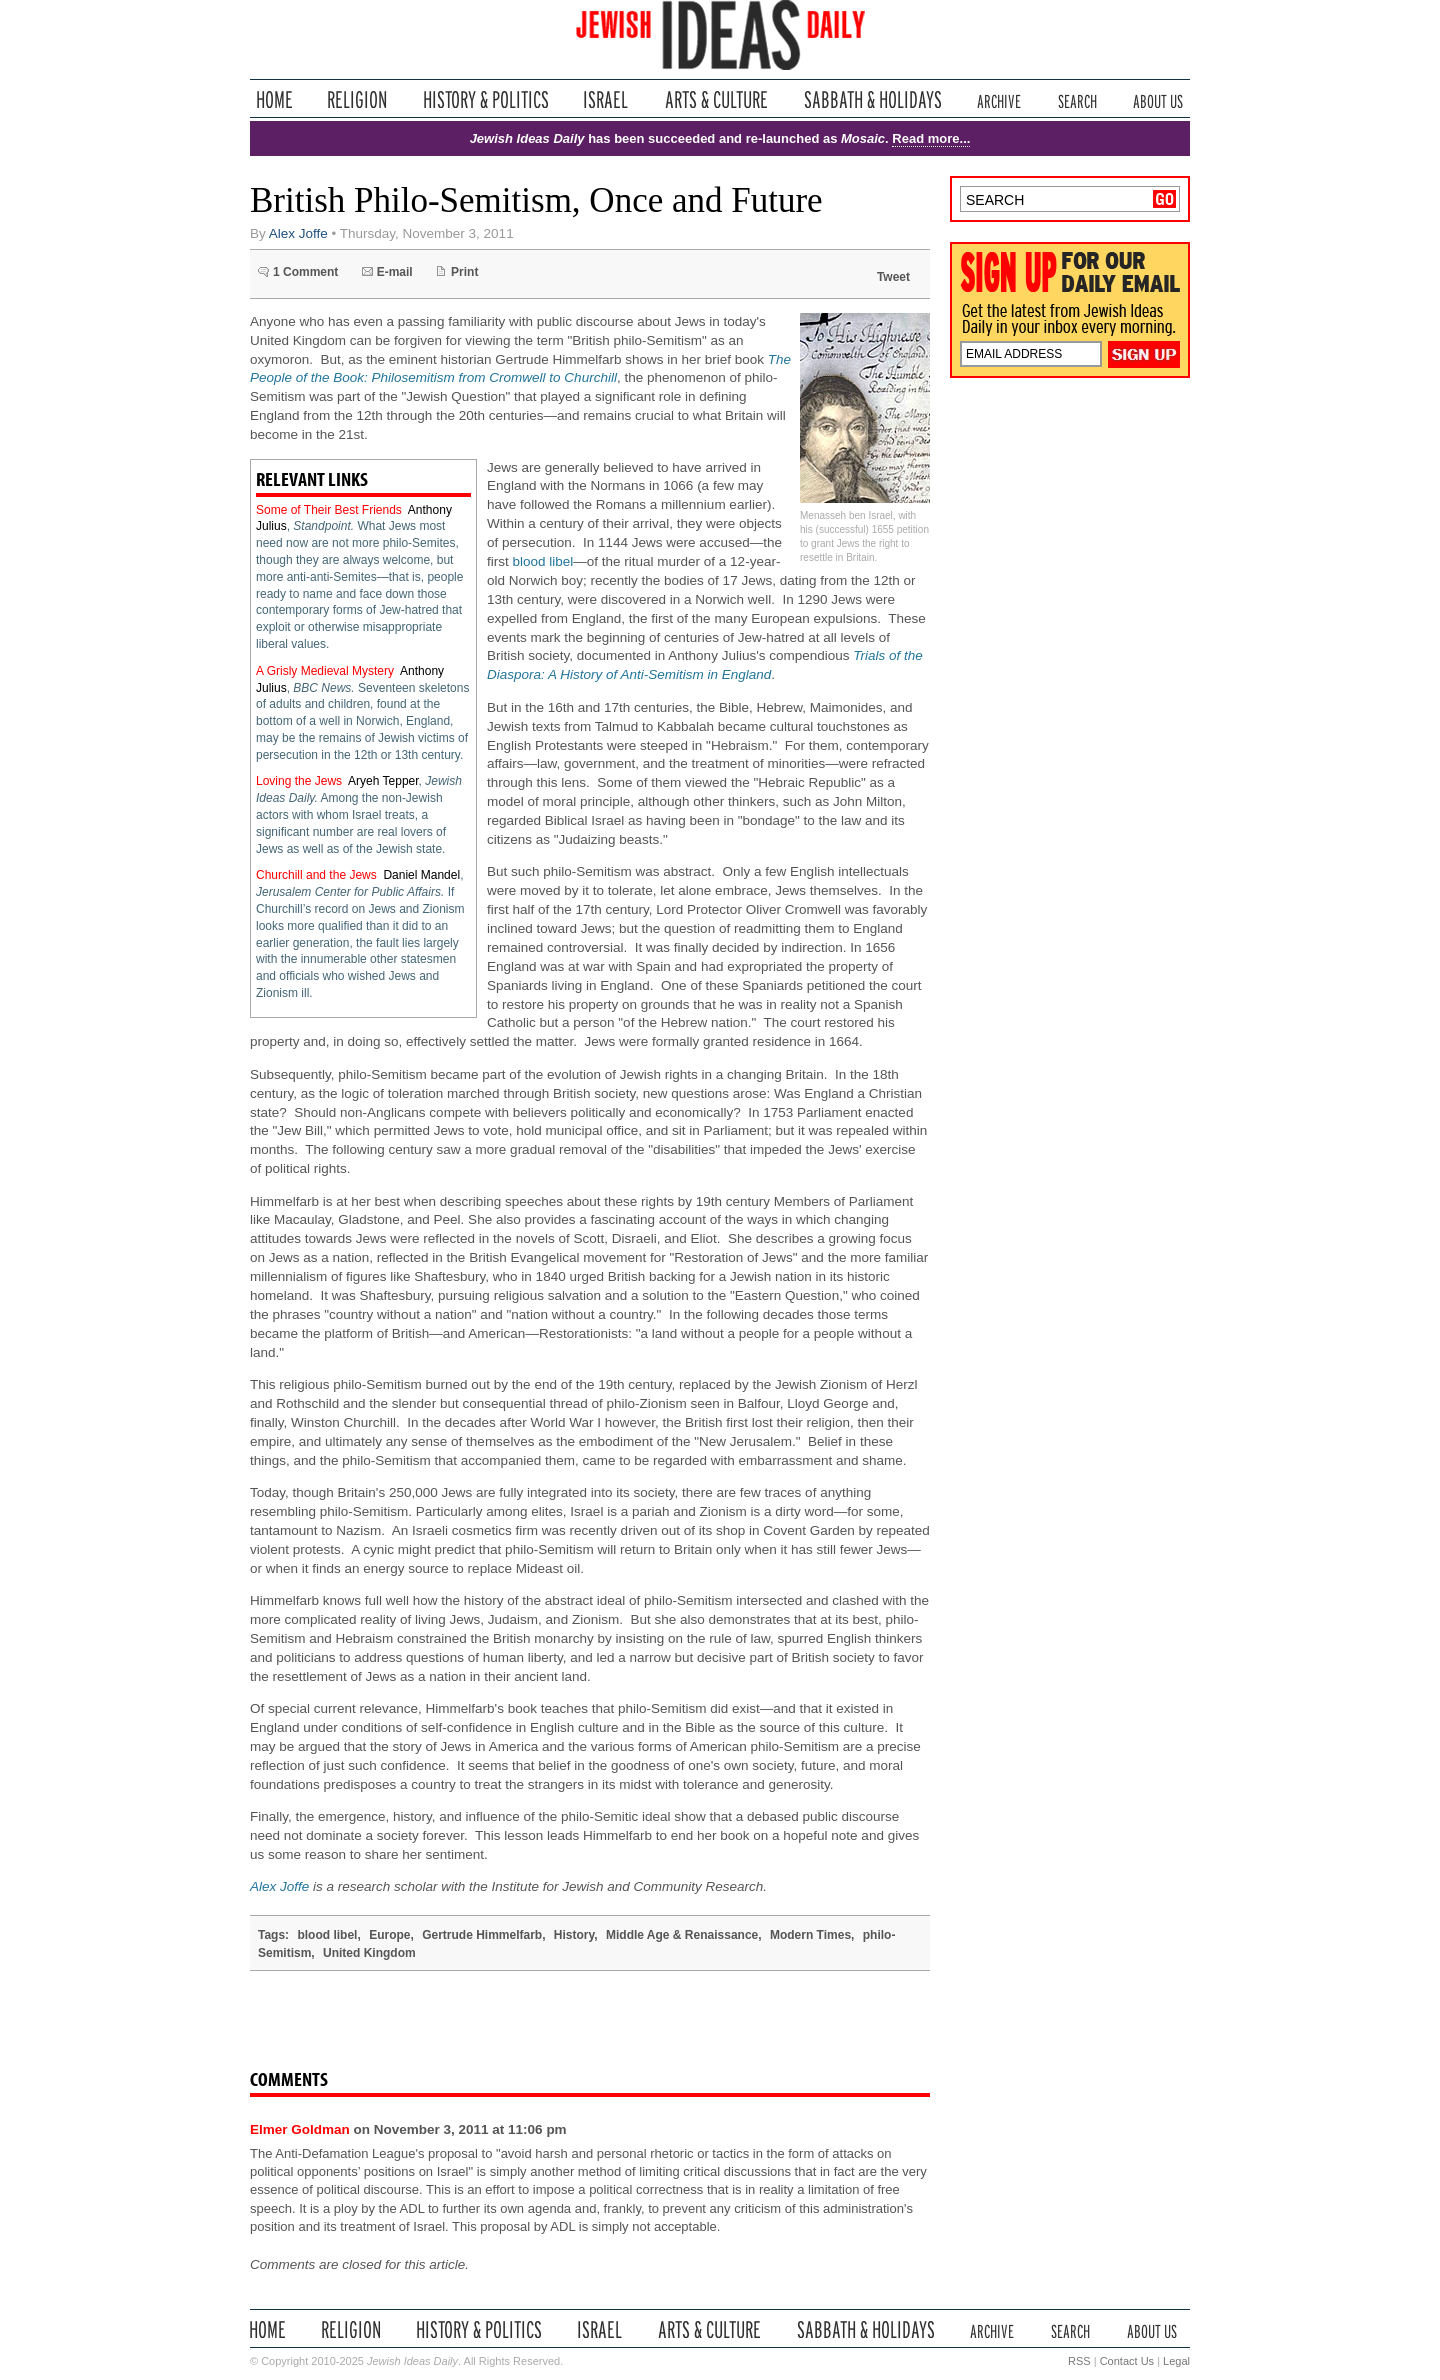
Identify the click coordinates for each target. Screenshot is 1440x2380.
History (574, 1935)
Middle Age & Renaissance (682, 1935)
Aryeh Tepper (383, 781)
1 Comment (305, 272)
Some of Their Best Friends (329, 510)
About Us (1158, 99)
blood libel (543, 561)
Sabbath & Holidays (872, 99)
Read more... (931, 138)
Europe (389, 1935)
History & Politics (486, 99)
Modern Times (810, 1935)
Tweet (893, 277)
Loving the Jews (299, 781)
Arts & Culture (716, 99)
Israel (606, 99)
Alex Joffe (298, 233)
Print (464, 272)
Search (1077, 99)
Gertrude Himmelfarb (482, 1935)
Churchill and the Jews (316, 875)
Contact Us (1127, 2361)
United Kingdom (369, 1953)
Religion (357, 99)
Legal (1176, 2361)
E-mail (395, 272)
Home (274, 99)
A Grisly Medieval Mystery (325, 671)
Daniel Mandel (421, 875)
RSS (1079, 2361)
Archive (999, 99)
